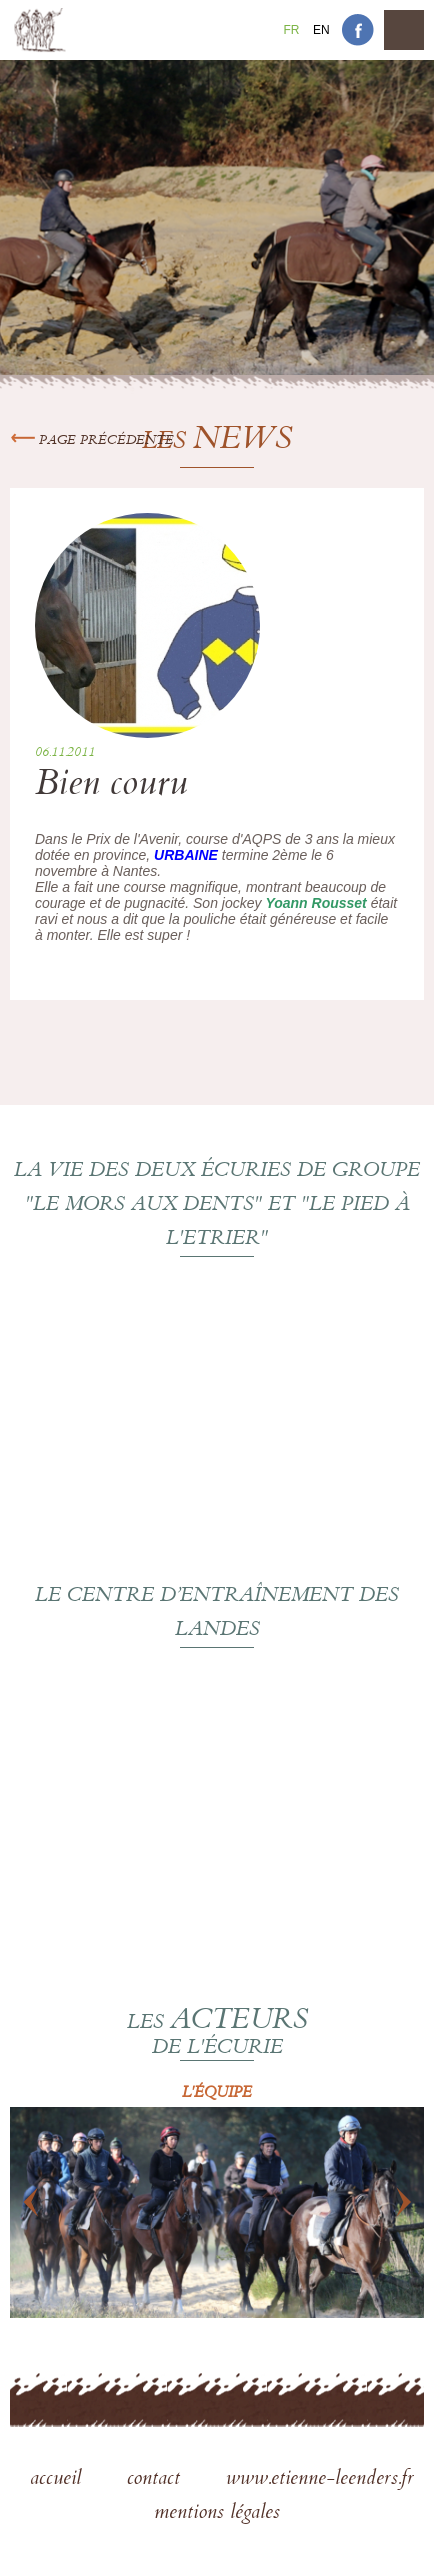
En (321, 30)
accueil (58, 2480)
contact (156, 2480)
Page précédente (92, 441)
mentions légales (217, 2514)
